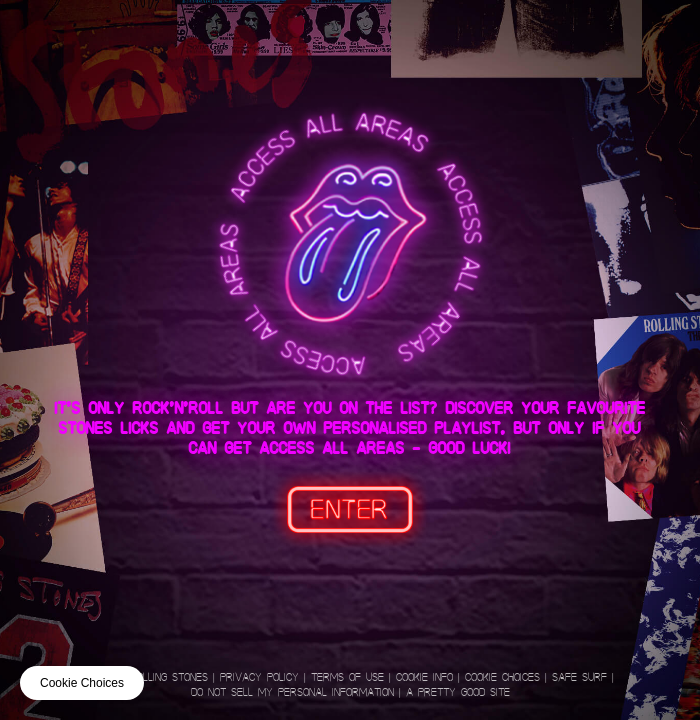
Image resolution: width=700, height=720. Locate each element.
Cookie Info (424, 677)
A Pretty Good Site (458, 692)
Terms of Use (347, 677)
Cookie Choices (502, 677)
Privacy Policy (259, 677)
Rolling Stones (169, 677)
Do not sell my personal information (292, 692)
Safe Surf (579, 677)
